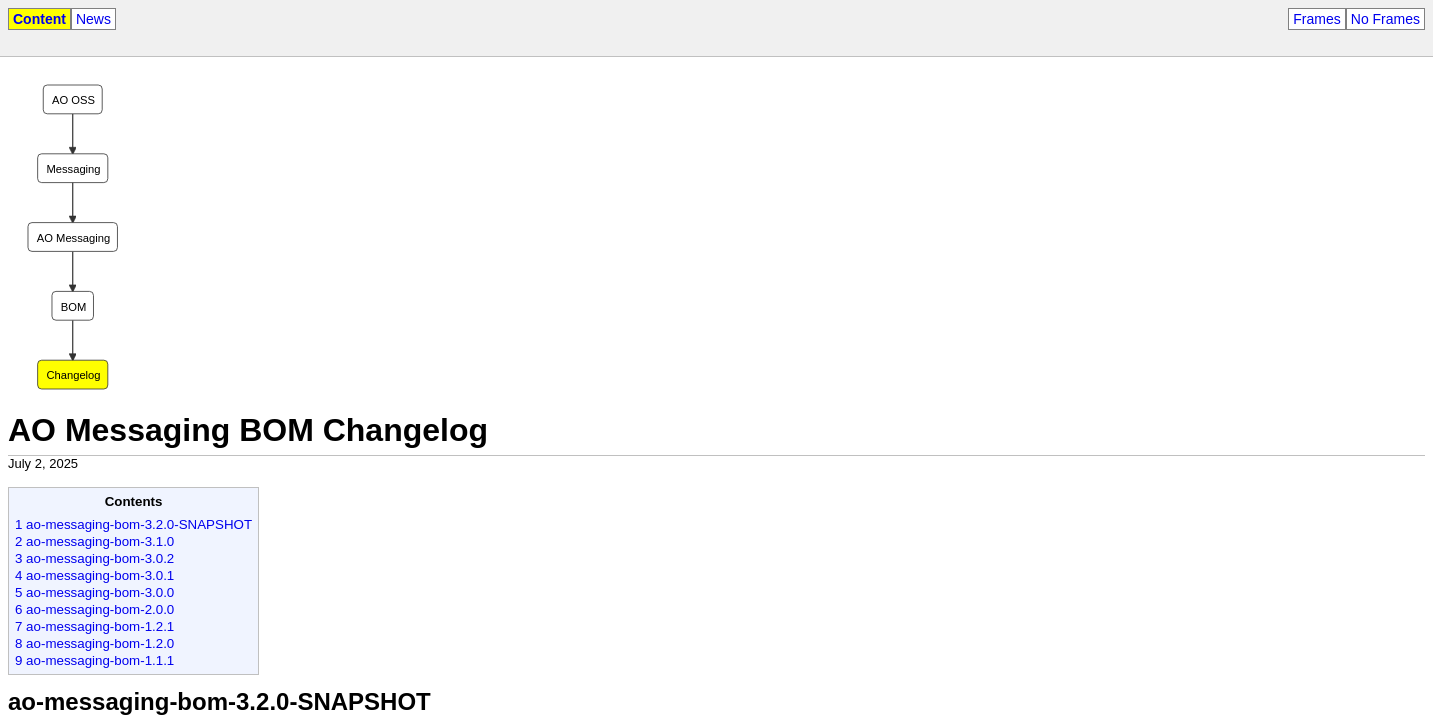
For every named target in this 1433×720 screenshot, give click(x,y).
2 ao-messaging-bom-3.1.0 (94, 541)
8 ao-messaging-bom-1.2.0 (94, 643)
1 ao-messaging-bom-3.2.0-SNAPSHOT (133, 524)
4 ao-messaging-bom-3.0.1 (94, 575)
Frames (1316, 19)
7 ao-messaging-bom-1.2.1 (94, 626)
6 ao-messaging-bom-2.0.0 (94, 609)
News (93, 19)
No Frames (1385, 19)
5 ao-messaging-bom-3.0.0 (94, 592)
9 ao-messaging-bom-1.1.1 (94, 660)
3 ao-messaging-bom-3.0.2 (94, 558)
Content (39, 19)
